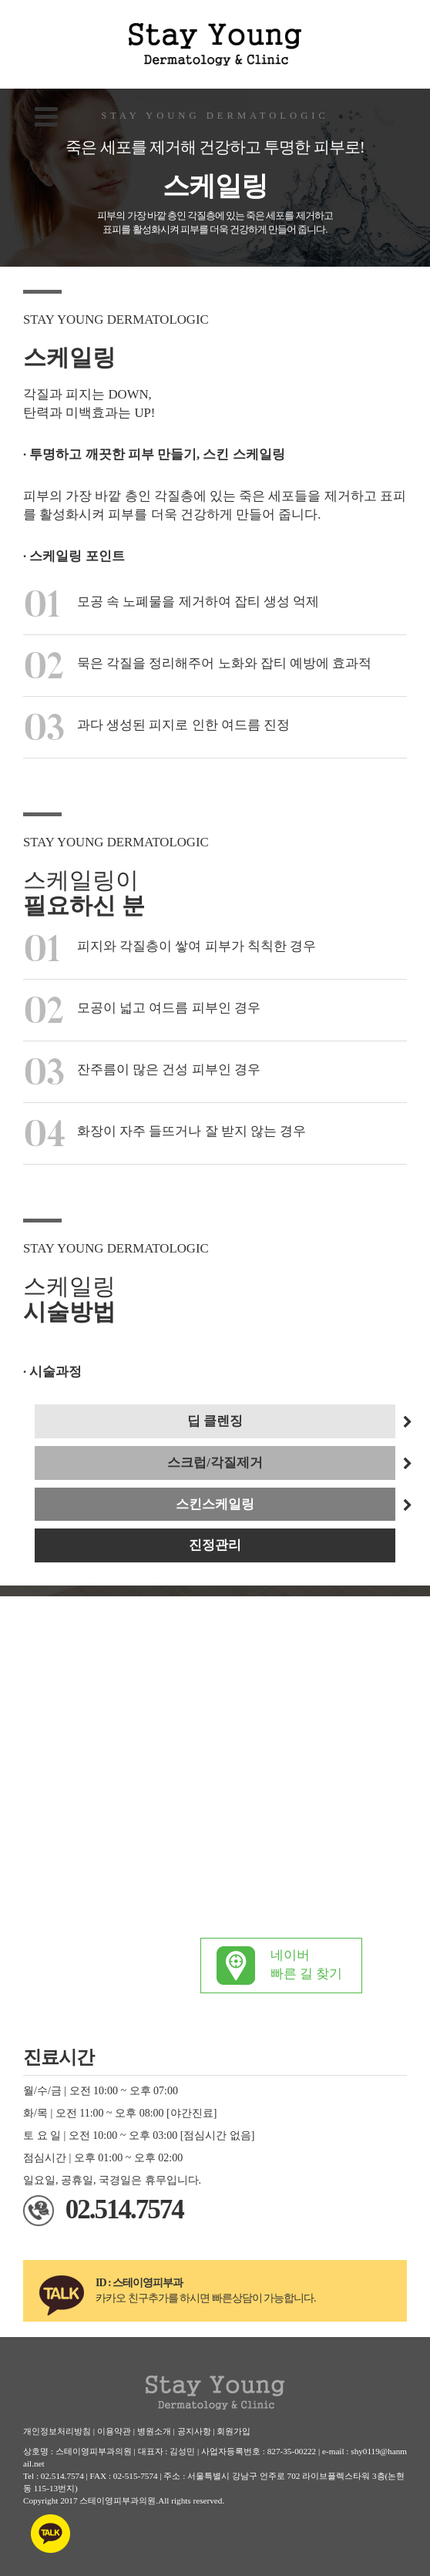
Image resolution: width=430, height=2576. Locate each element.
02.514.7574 (124, 2209)
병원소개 (154, 2431)
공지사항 (194, 2431)
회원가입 (233, 2431)
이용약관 (114, 2431)
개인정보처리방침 (57, 2431)
